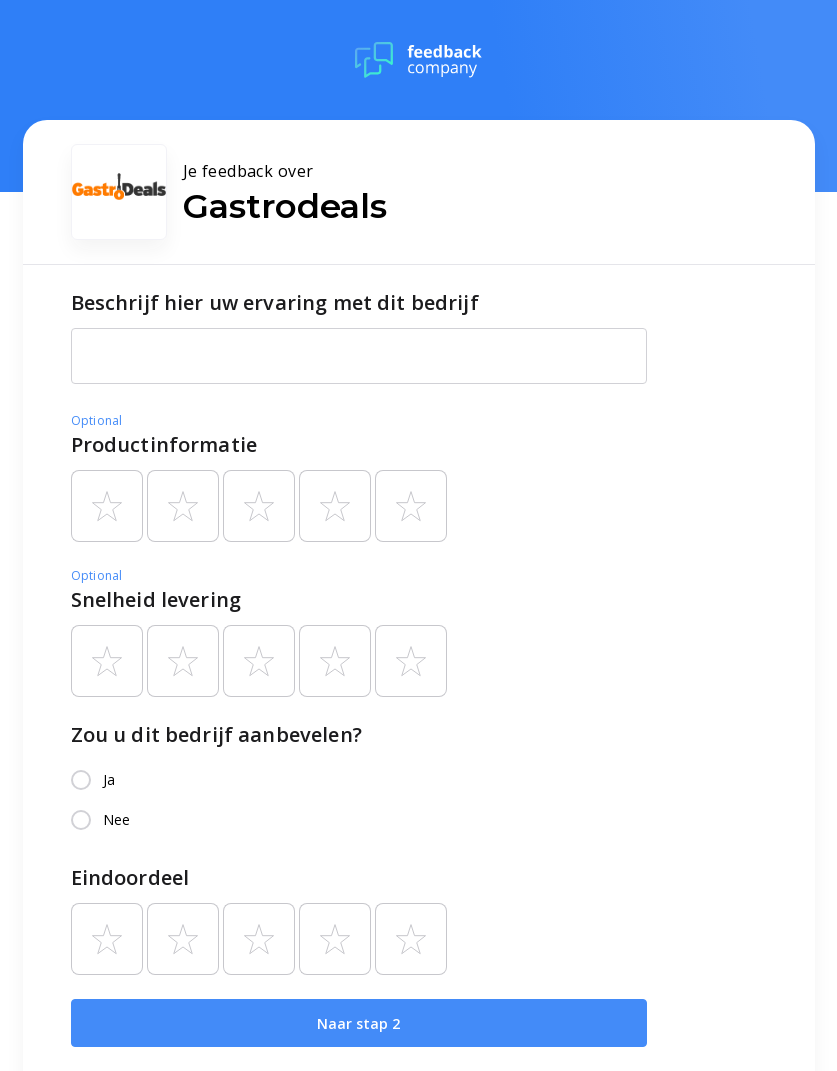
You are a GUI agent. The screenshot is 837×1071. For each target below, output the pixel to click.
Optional (97, 420)
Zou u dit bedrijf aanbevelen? (216, 734)
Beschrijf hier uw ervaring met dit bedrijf (275, 302)
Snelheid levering (156, 599)
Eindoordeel (130, 877)
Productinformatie (164, 444)
